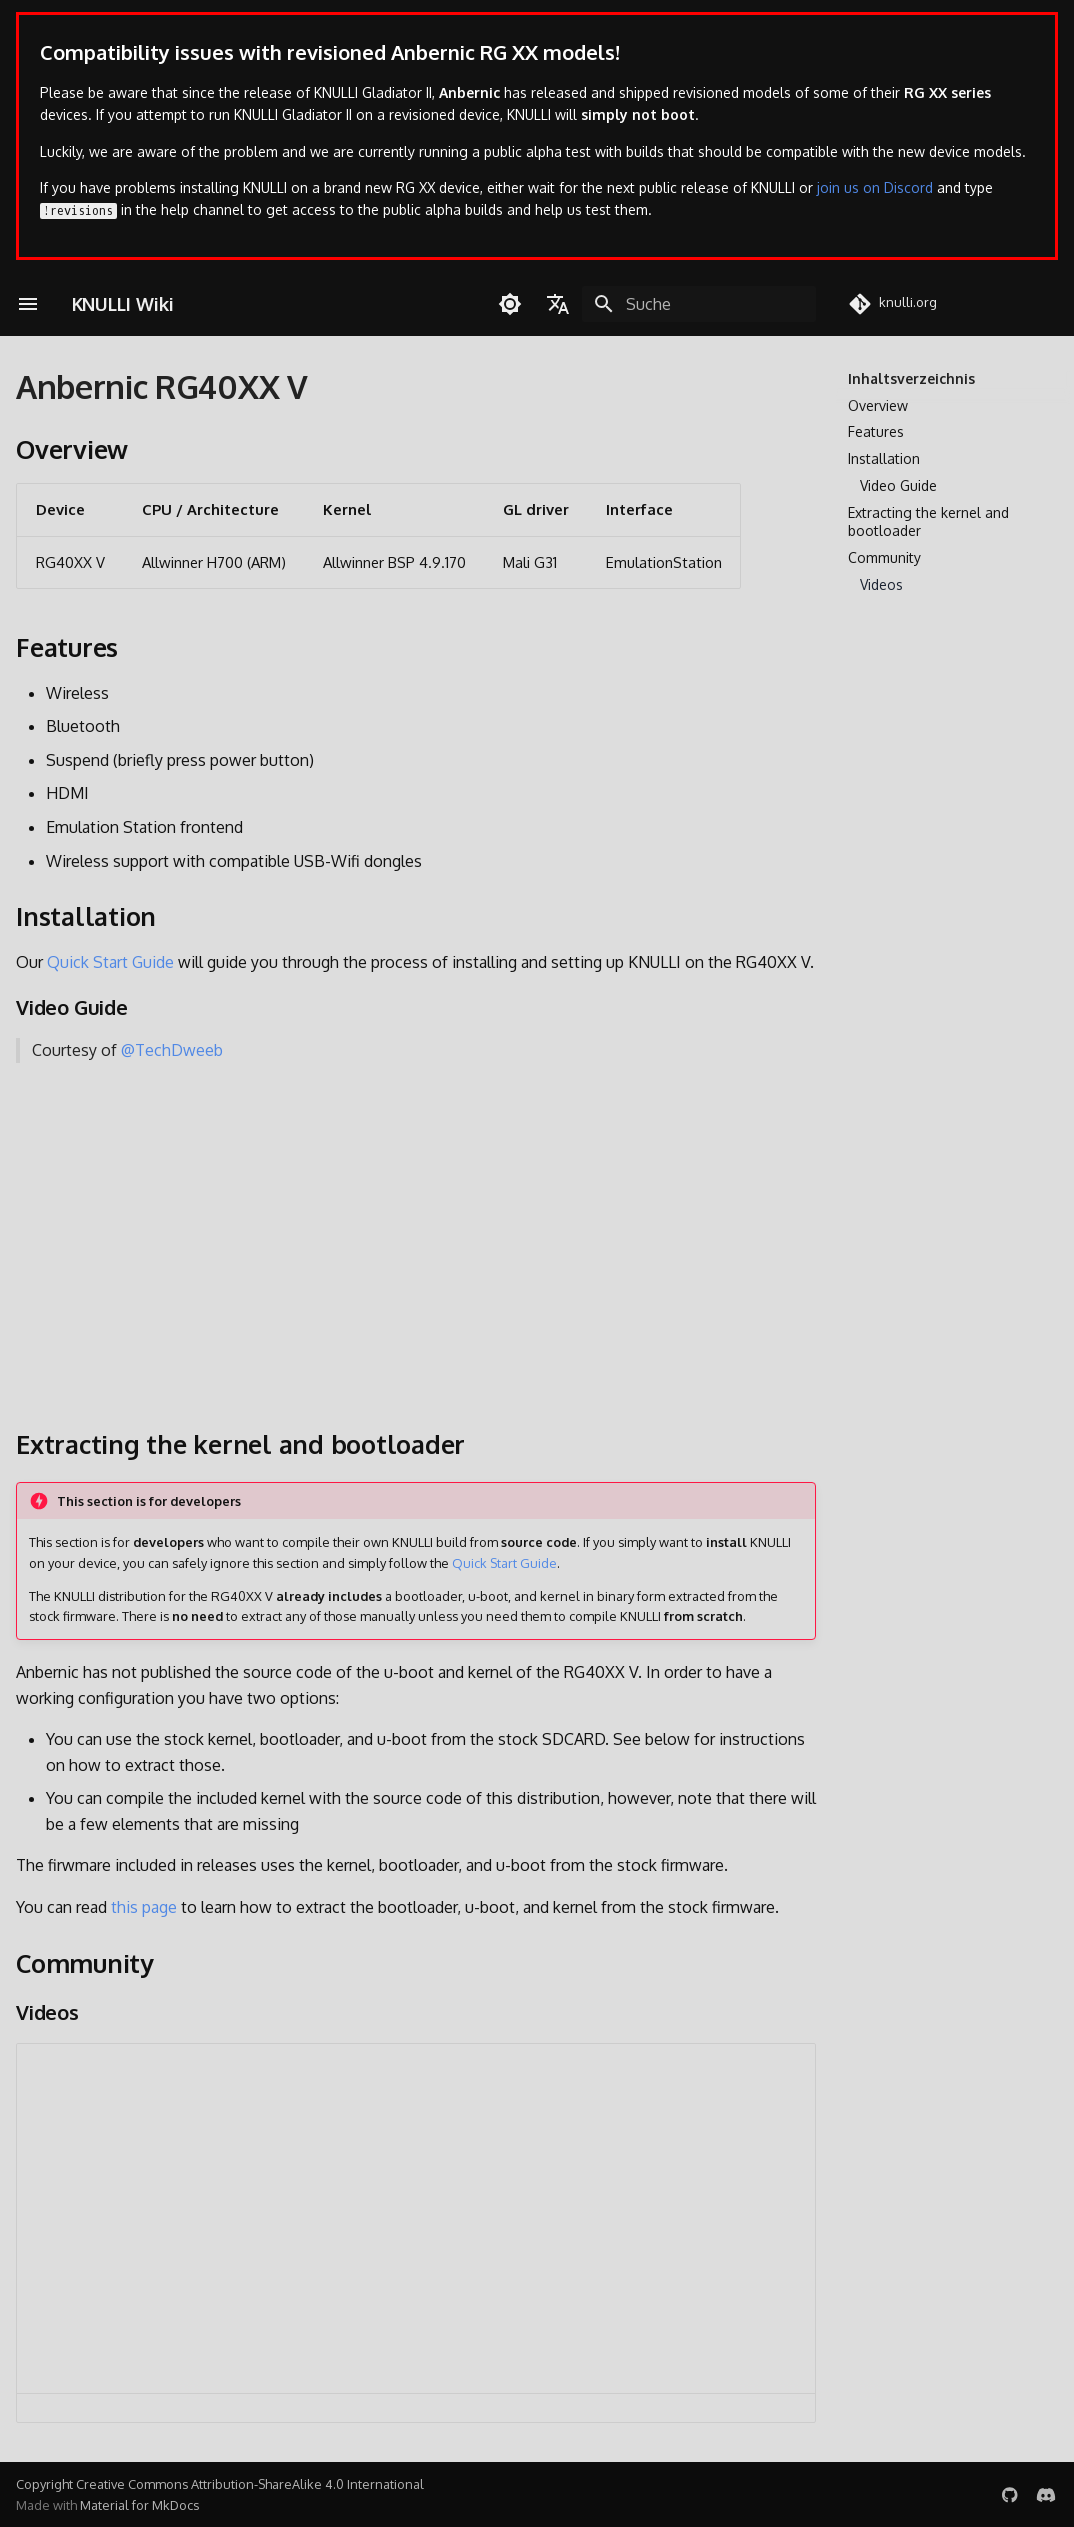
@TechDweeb (172, 1050)
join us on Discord (875, 187)
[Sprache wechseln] (558, 304)
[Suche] (699, 304)
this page (144, 1907)
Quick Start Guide (110, 962)
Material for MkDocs (139, 2505)
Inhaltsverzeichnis (911, 378)
